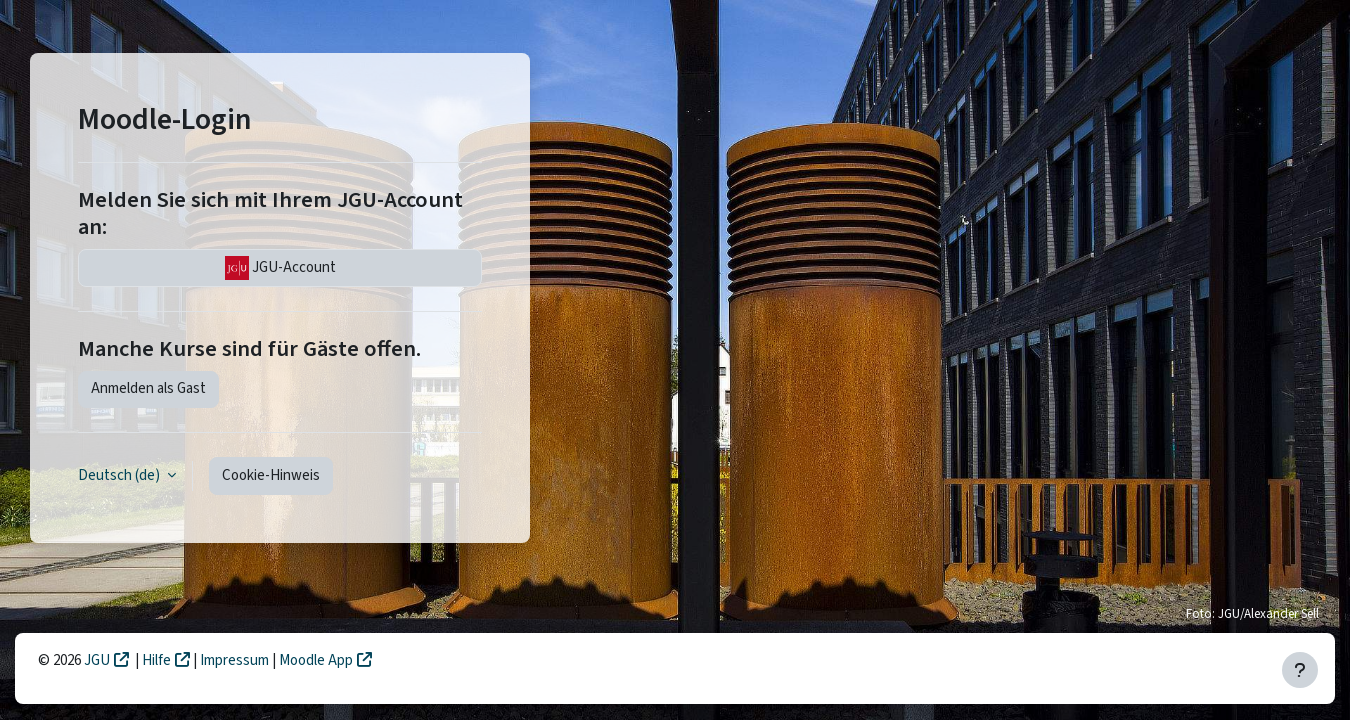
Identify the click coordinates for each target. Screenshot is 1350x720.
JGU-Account (280, 268)
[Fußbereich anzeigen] (1300, 670)
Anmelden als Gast (148, 388)
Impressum (236, 660)
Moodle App (316, 660)
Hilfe (156, 660)
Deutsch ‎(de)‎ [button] (120, 475)
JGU (97, 660)
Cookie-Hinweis (271, 475)
